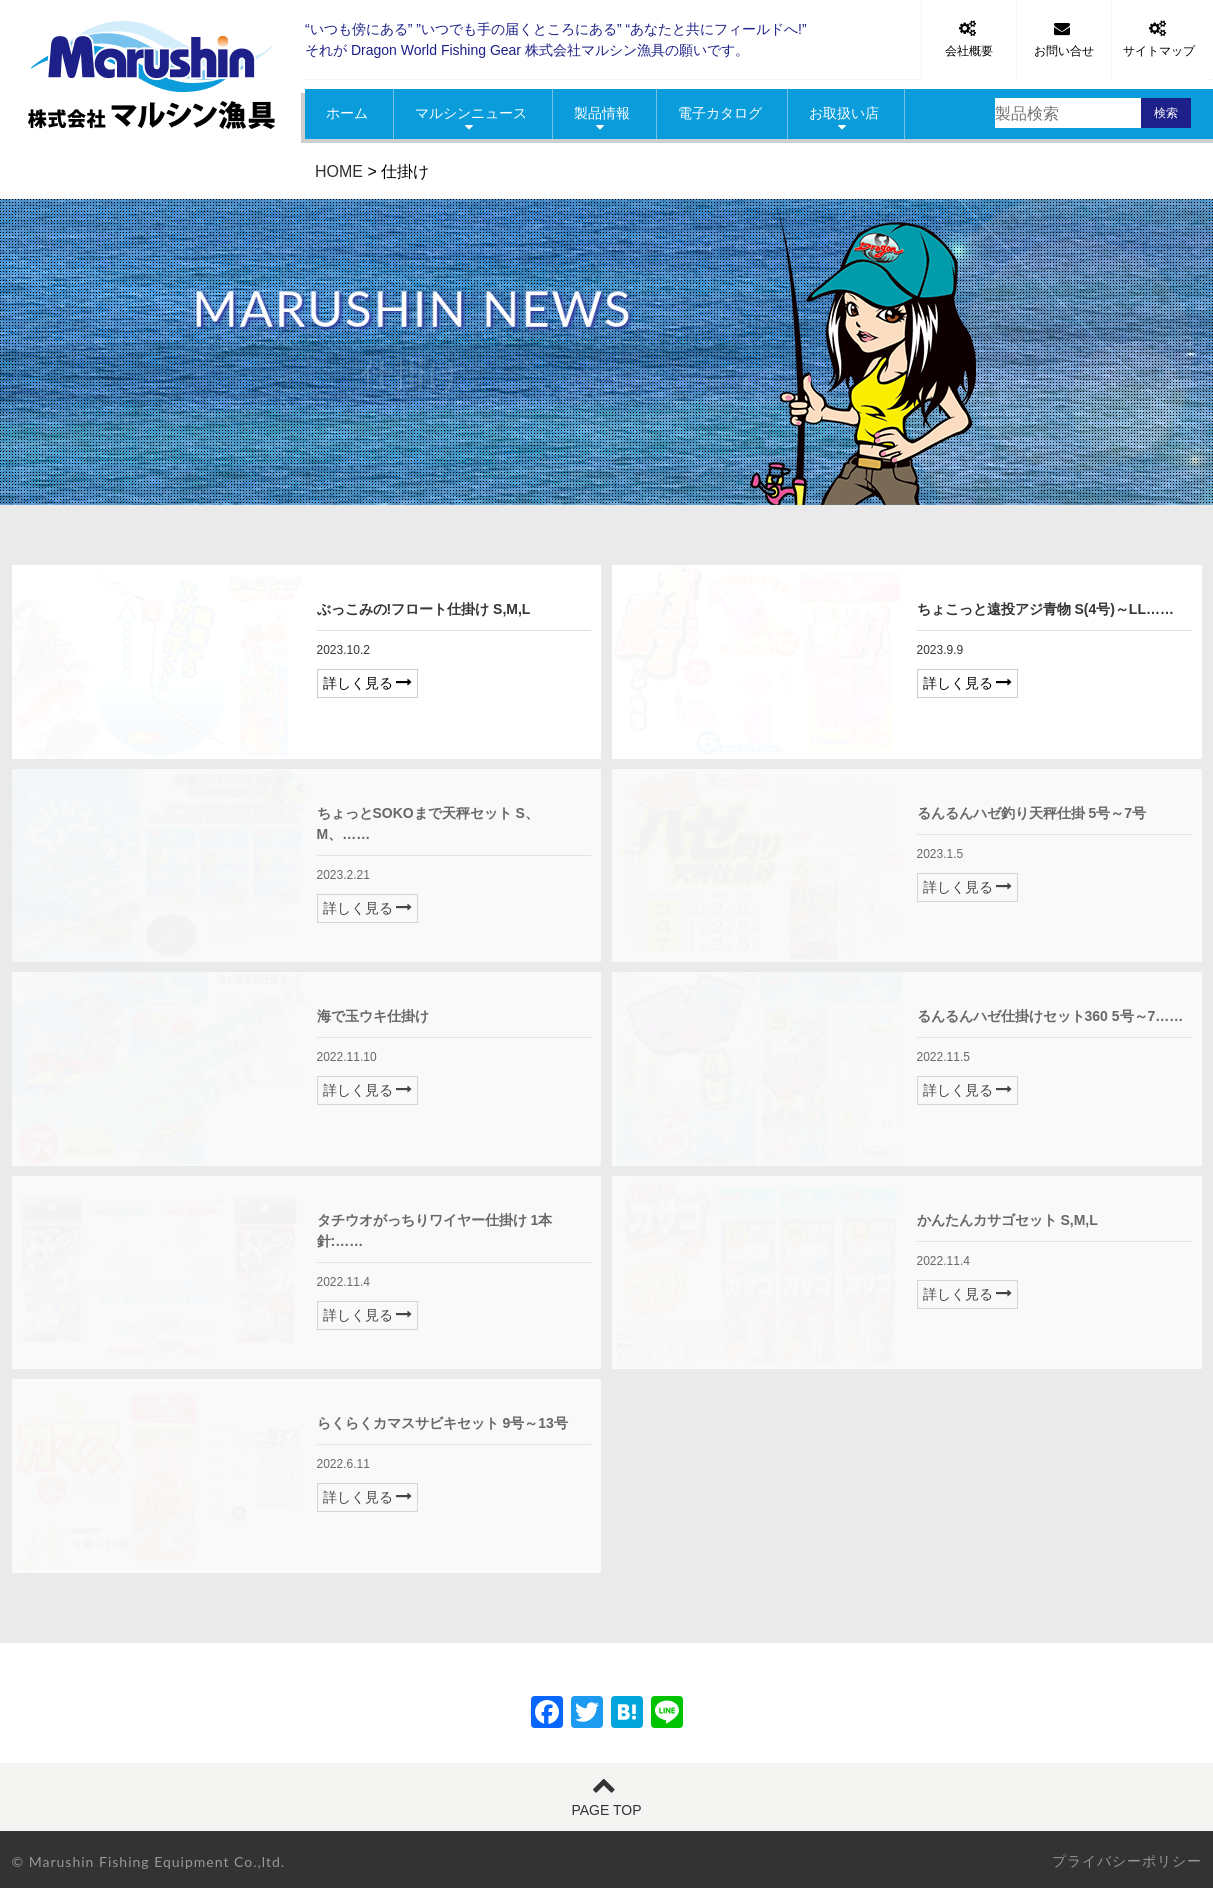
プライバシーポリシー (1127, 1861)
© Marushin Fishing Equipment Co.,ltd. (149, 1861)
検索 (1166, 113)
